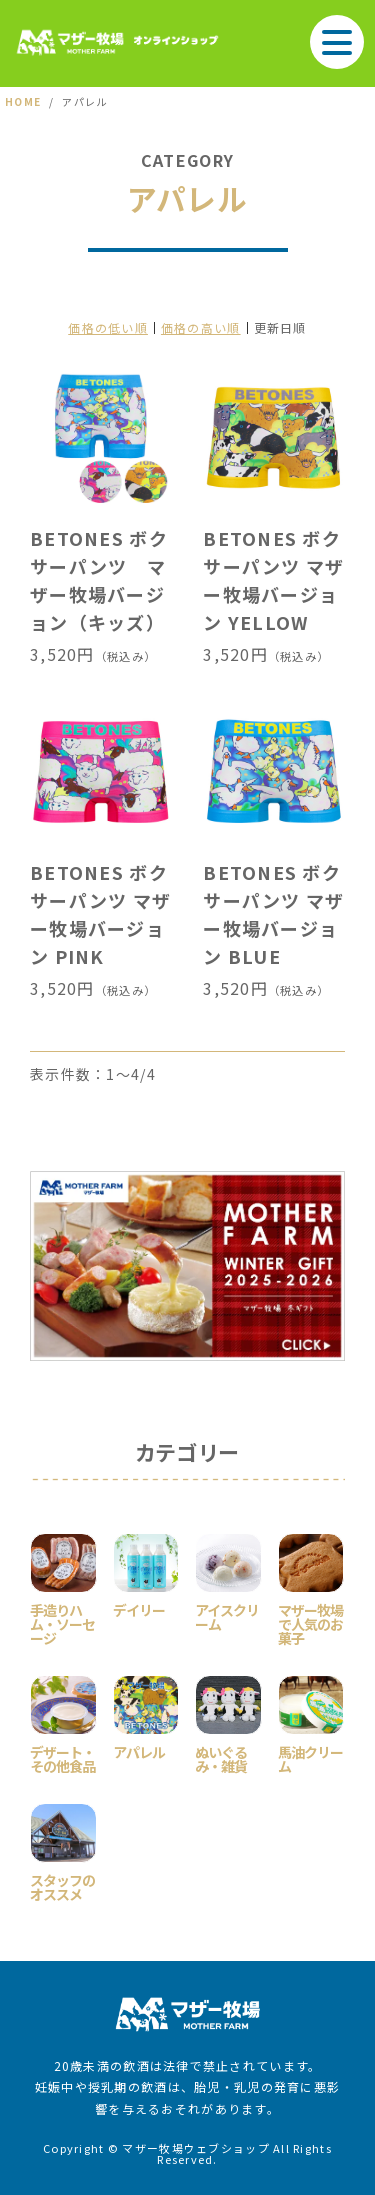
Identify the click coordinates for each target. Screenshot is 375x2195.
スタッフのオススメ (62, 1885)
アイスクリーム (227, 1615)
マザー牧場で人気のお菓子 (310, 1622)
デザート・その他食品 (62, 1757)
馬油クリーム (310, 1757)
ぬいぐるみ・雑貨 (221, 1757)
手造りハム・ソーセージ (62, 1622)
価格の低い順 (108, 327)
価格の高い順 (201, 327)
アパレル (139, 1750)
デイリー (139, 1608)
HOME (23, 101)
